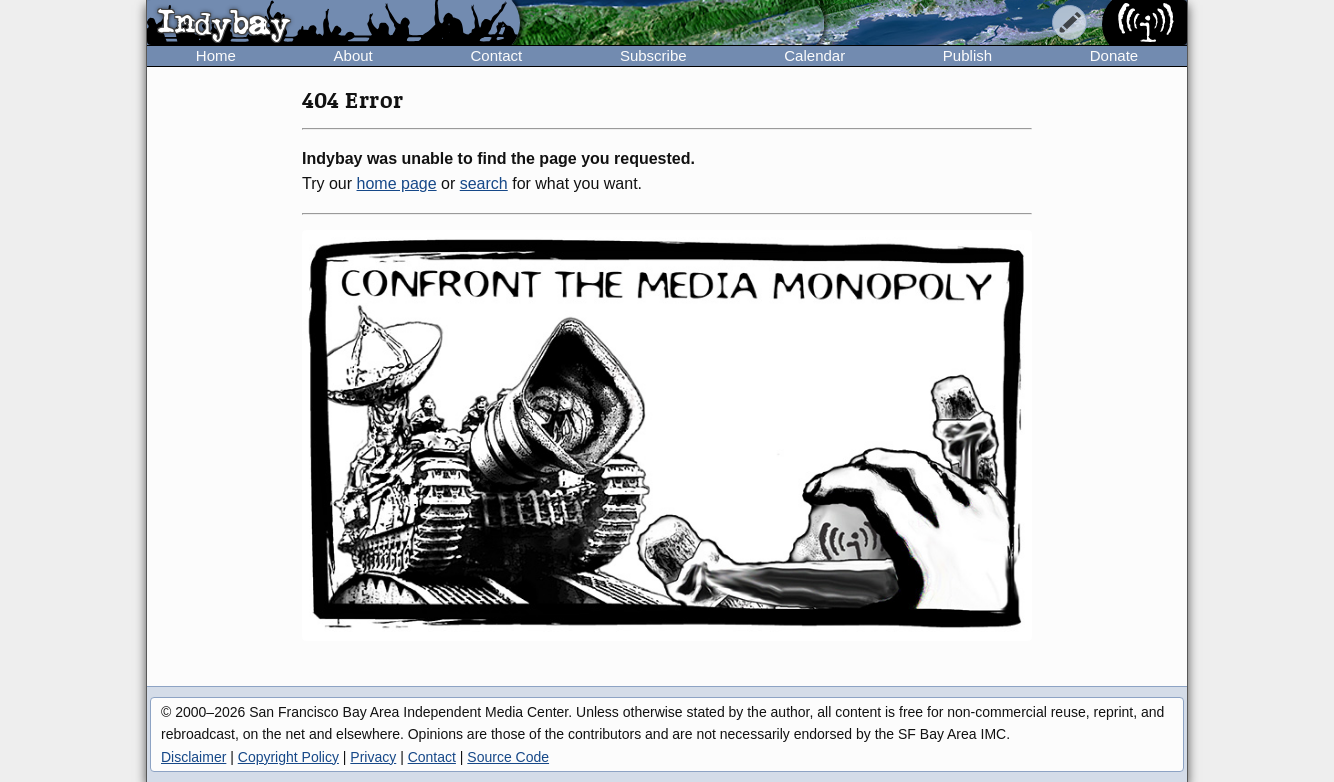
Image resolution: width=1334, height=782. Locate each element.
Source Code (508, 757)
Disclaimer (193, 757)
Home (216, 55)
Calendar (814, 55)
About (353, 55)
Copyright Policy (288, 757)
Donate (1114, 55)
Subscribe (653, 55)
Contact (496, 55)
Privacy (373, 757)
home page (397, 183)
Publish (967, 55)
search (484, 183)
